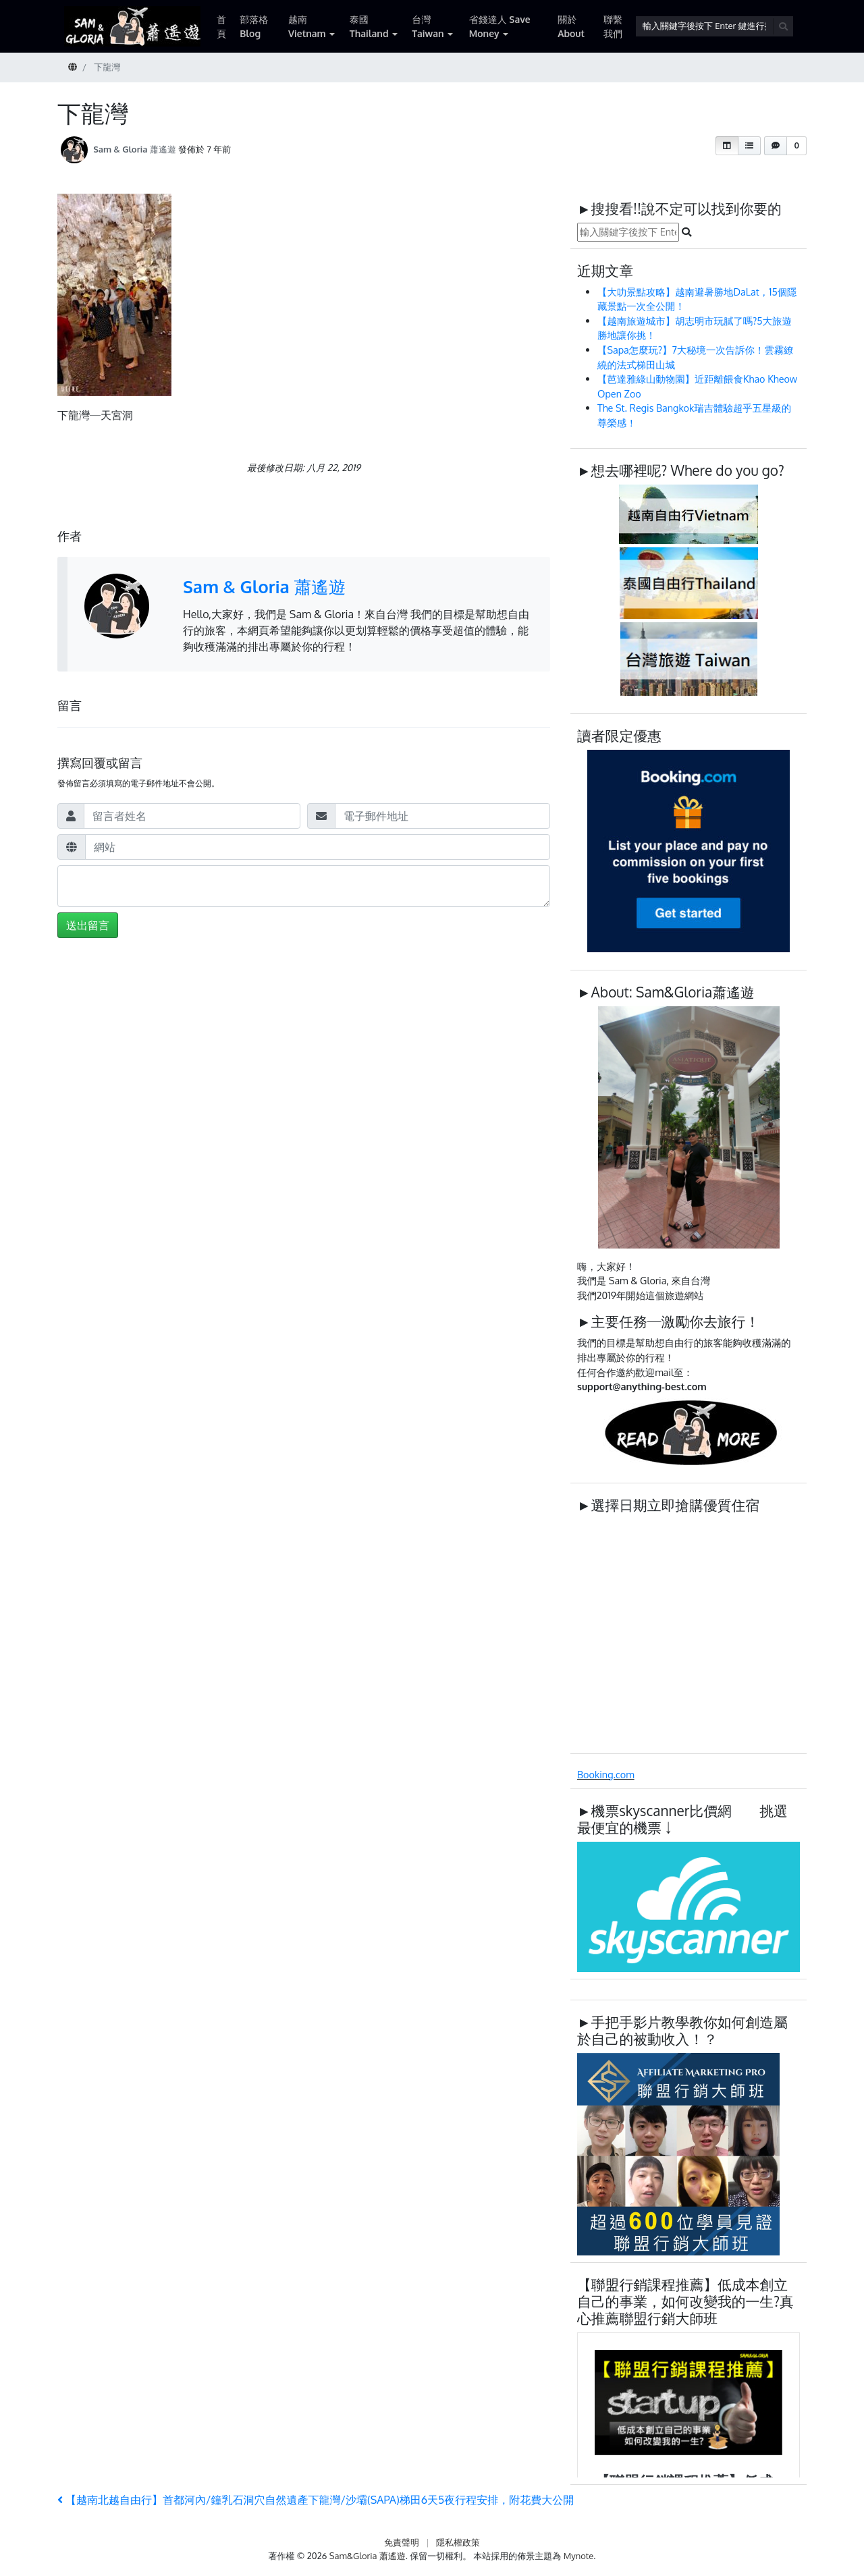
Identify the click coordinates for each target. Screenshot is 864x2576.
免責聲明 (401, 2542)
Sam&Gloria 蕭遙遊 (367, 2555)
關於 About (571, 26)
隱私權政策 (458, 2542)
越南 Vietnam (307, 26)
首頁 (221, 26)
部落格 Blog (254, 26)
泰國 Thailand (369, 26)
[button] (727, 145)
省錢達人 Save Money (500, 26)
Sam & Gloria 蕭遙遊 (134, 149)
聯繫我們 (612, 26)
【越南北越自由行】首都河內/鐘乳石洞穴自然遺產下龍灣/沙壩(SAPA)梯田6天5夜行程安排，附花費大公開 (315, 2499)
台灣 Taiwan (427, 26)
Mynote (579, 2555)
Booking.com (605, 1774)
